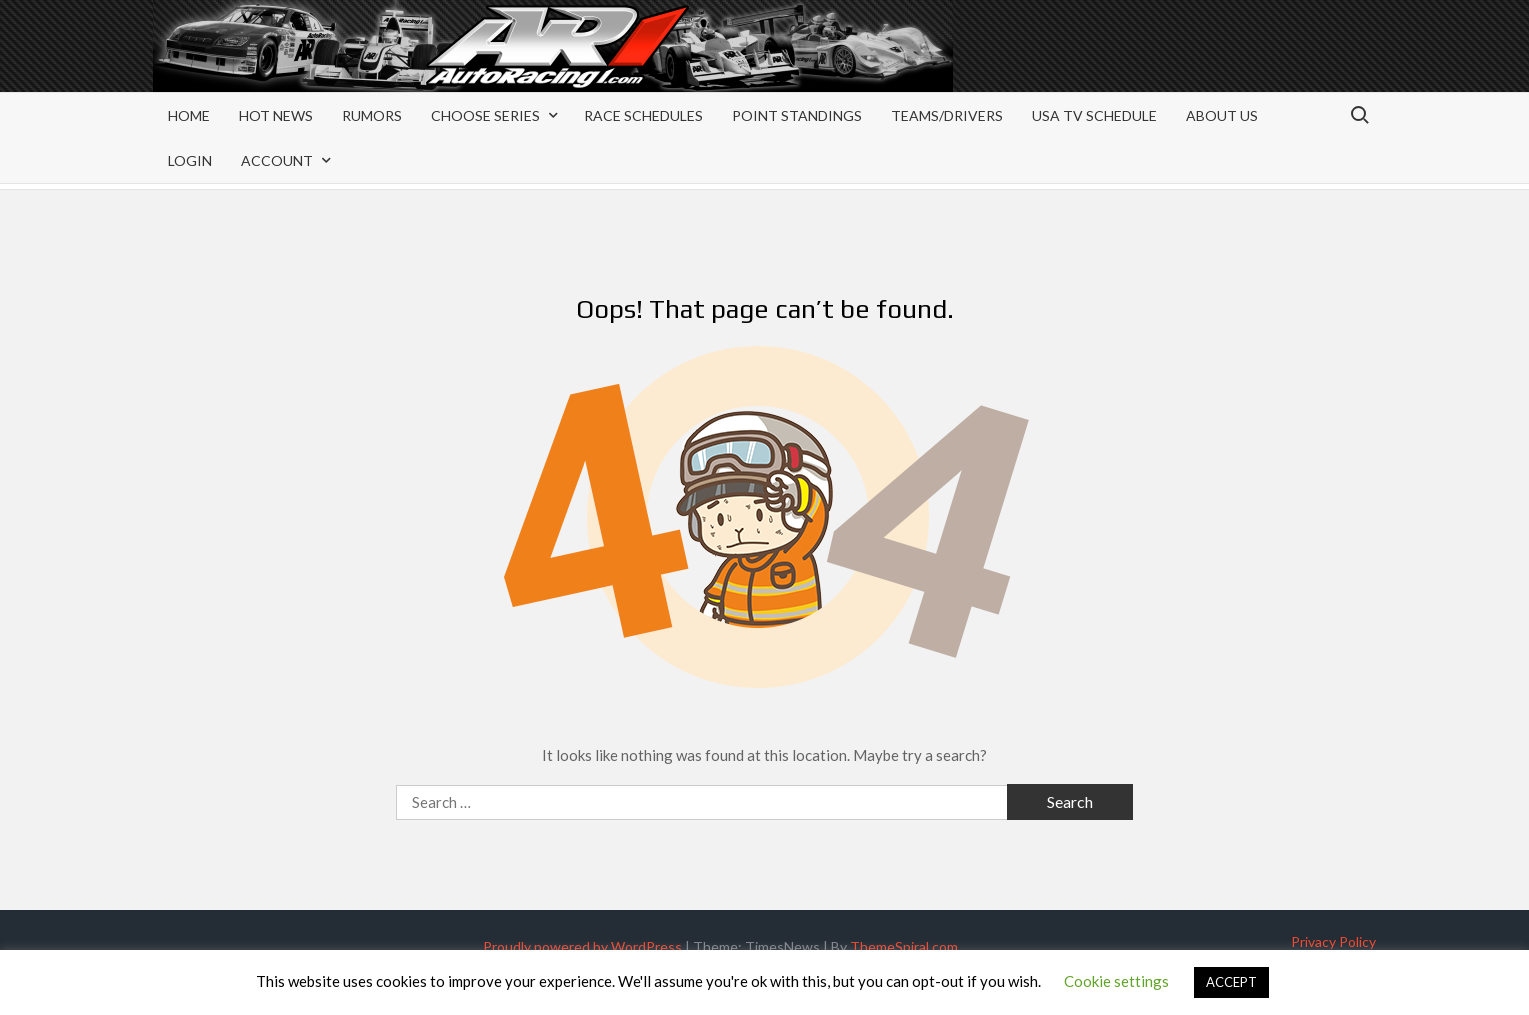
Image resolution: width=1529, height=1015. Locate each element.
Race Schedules (643, 115)
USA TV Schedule (1094, 115)
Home (189, 115)
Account (277, 160)
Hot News (276, 115)
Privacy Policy (1333, 941)
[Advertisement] (1216, 62)
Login (190, 160)
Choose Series (485, 115)
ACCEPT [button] (1231, 982)
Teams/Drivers (947, 115)
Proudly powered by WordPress (582, 946)
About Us (1222, 115)
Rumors (372, 115)
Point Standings (797, 115)
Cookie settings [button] (1116, 981)
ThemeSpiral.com (904, 946)
